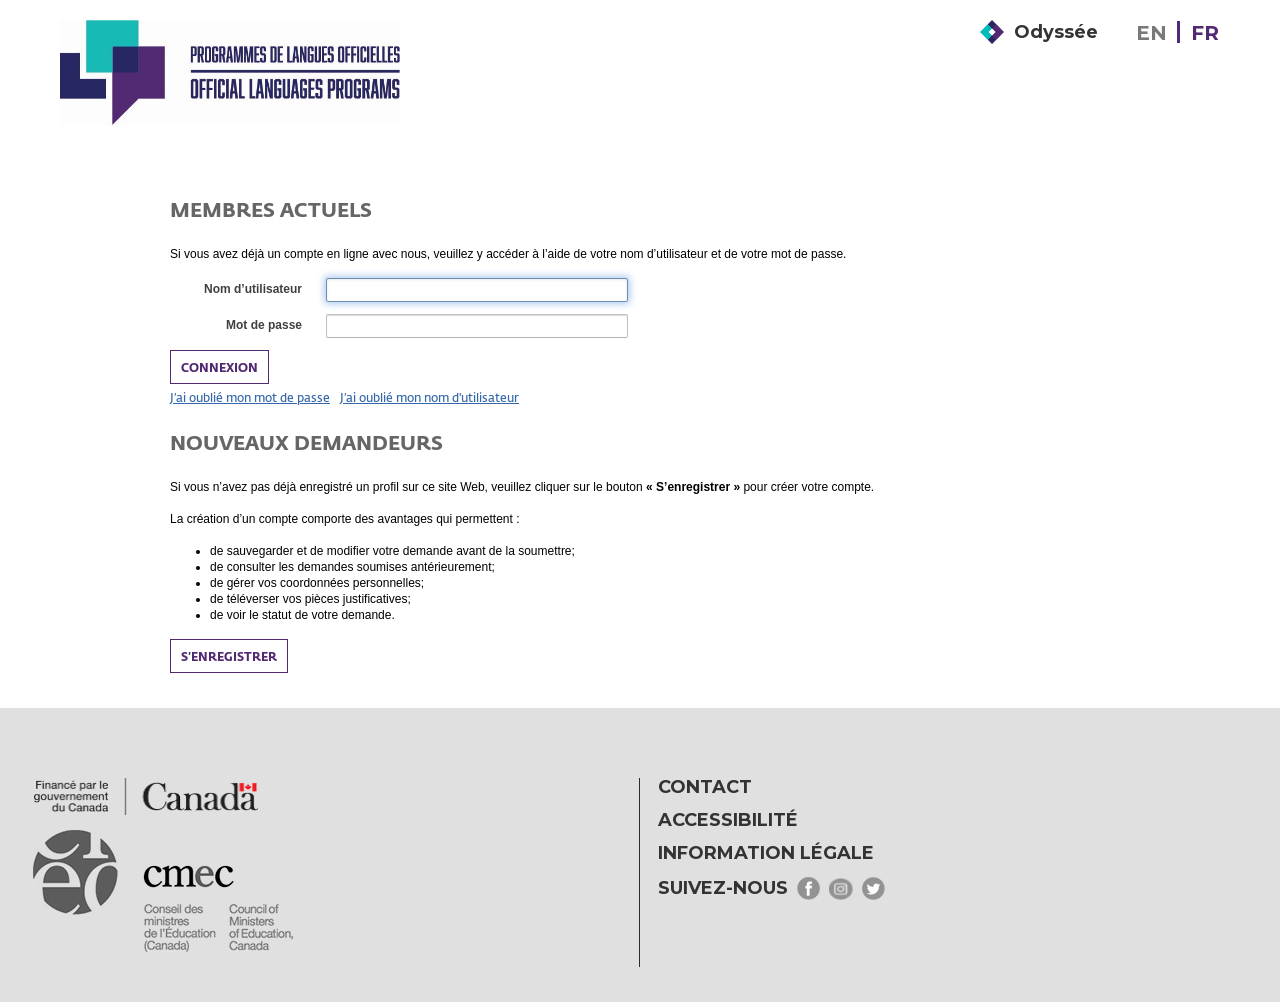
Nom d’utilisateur (252, 290)
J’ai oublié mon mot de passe (250, 397)
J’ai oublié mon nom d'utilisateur (429, 397)
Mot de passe (263, 326)
